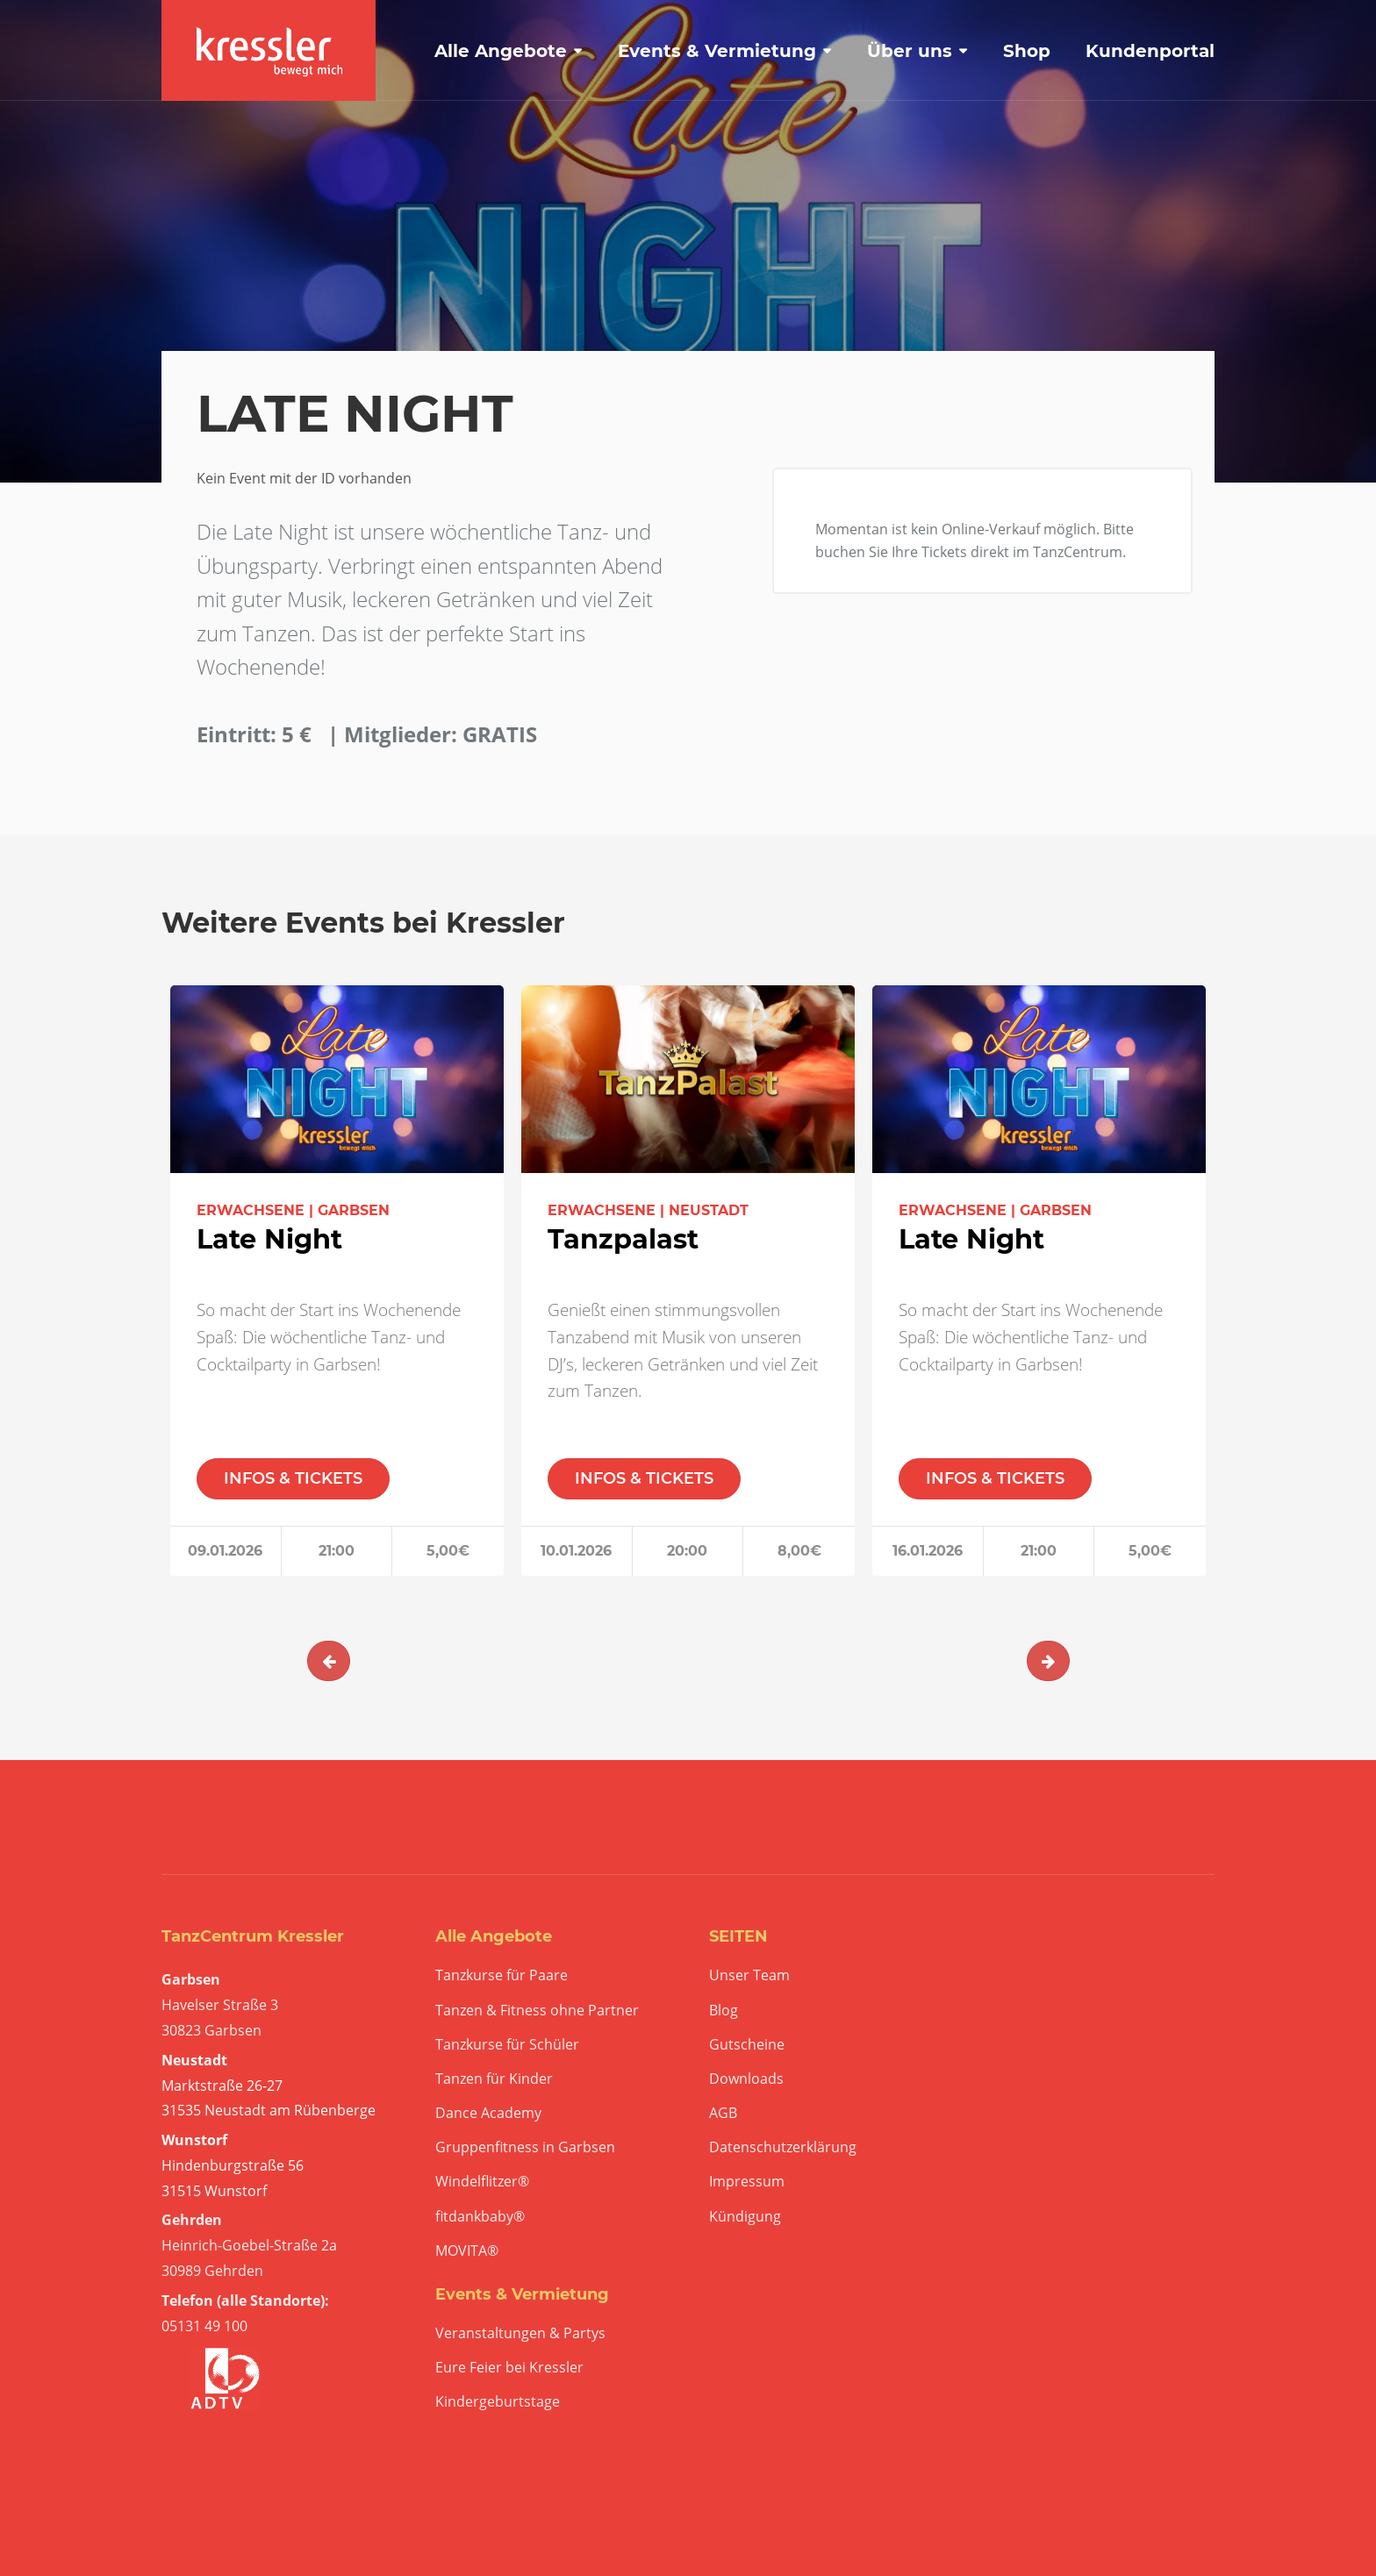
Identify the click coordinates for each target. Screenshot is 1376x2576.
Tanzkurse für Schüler (507, 2044)
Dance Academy (488, 2113)
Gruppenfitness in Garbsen (525, 2147)
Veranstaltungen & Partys (520, 2333)
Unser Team (749, 1975)
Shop (1026, 50)
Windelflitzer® (482, 2181)
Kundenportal (1150, 50)
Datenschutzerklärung (782, 2147)
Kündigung (745, 2216)
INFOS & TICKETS (293, 1478)
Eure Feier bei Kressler (509, 2367)
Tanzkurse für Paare (501, 1975)
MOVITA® (466, 2251)
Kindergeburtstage (497, 2402)
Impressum (747, 2181)
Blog (723, 2010)
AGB (723, 2113)
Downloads (746, 2079)
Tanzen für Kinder (494, 2079)
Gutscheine (747, 2044)
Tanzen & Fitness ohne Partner (537, 2010)
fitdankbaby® (480, 2216)
